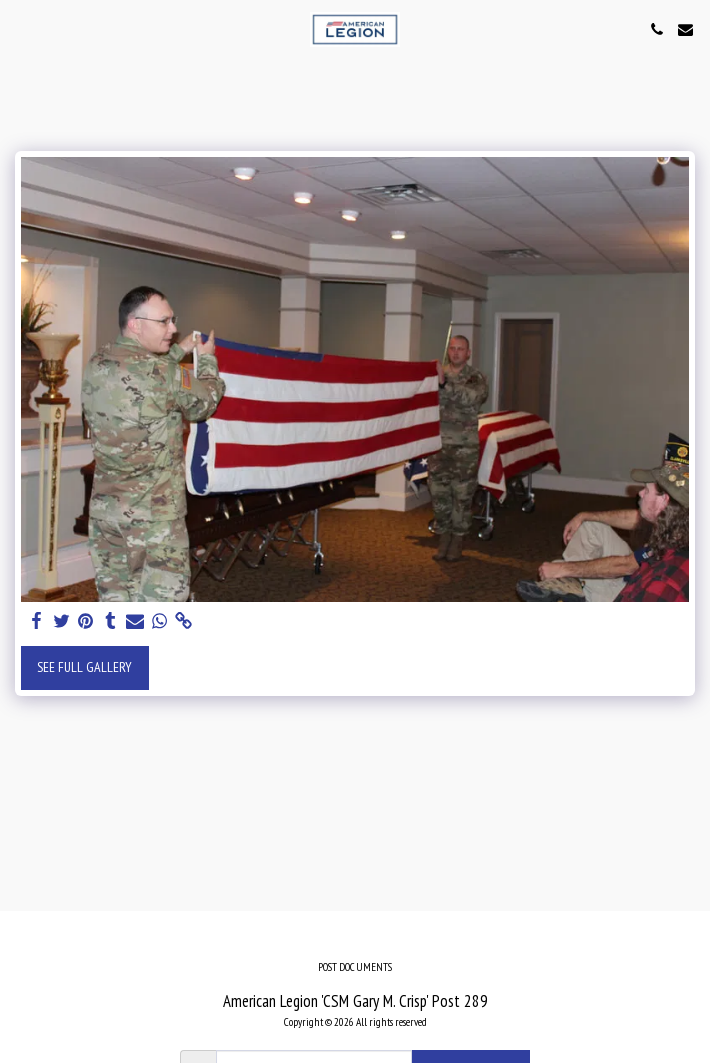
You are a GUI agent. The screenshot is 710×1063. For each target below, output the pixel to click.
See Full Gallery (84, 667)
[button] (22, 29)
